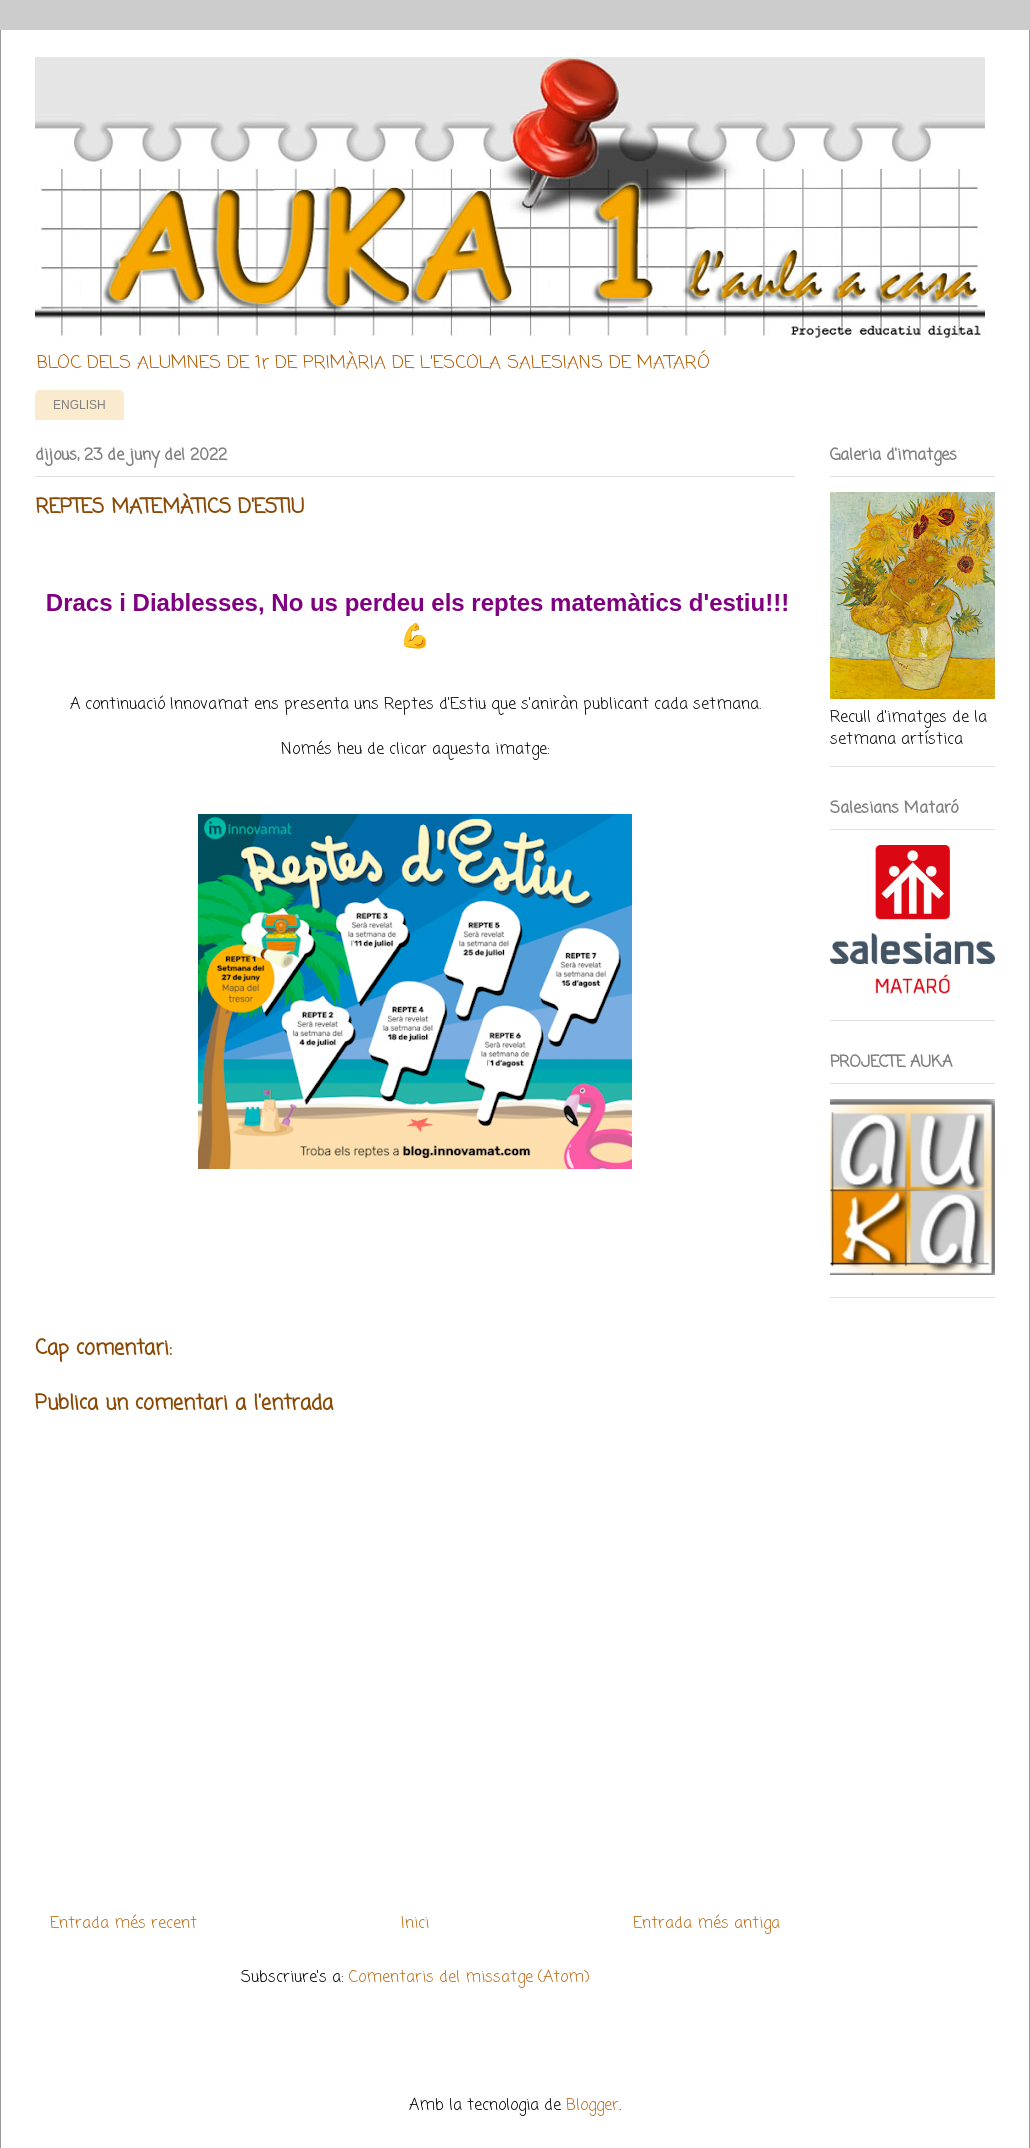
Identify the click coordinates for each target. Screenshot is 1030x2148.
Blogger (592, 2106)
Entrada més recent (123, 1924)
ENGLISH (79, 405)
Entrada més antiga (706, 1924)
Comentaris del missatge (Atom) (469, 1978)
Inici (415, 1924)
